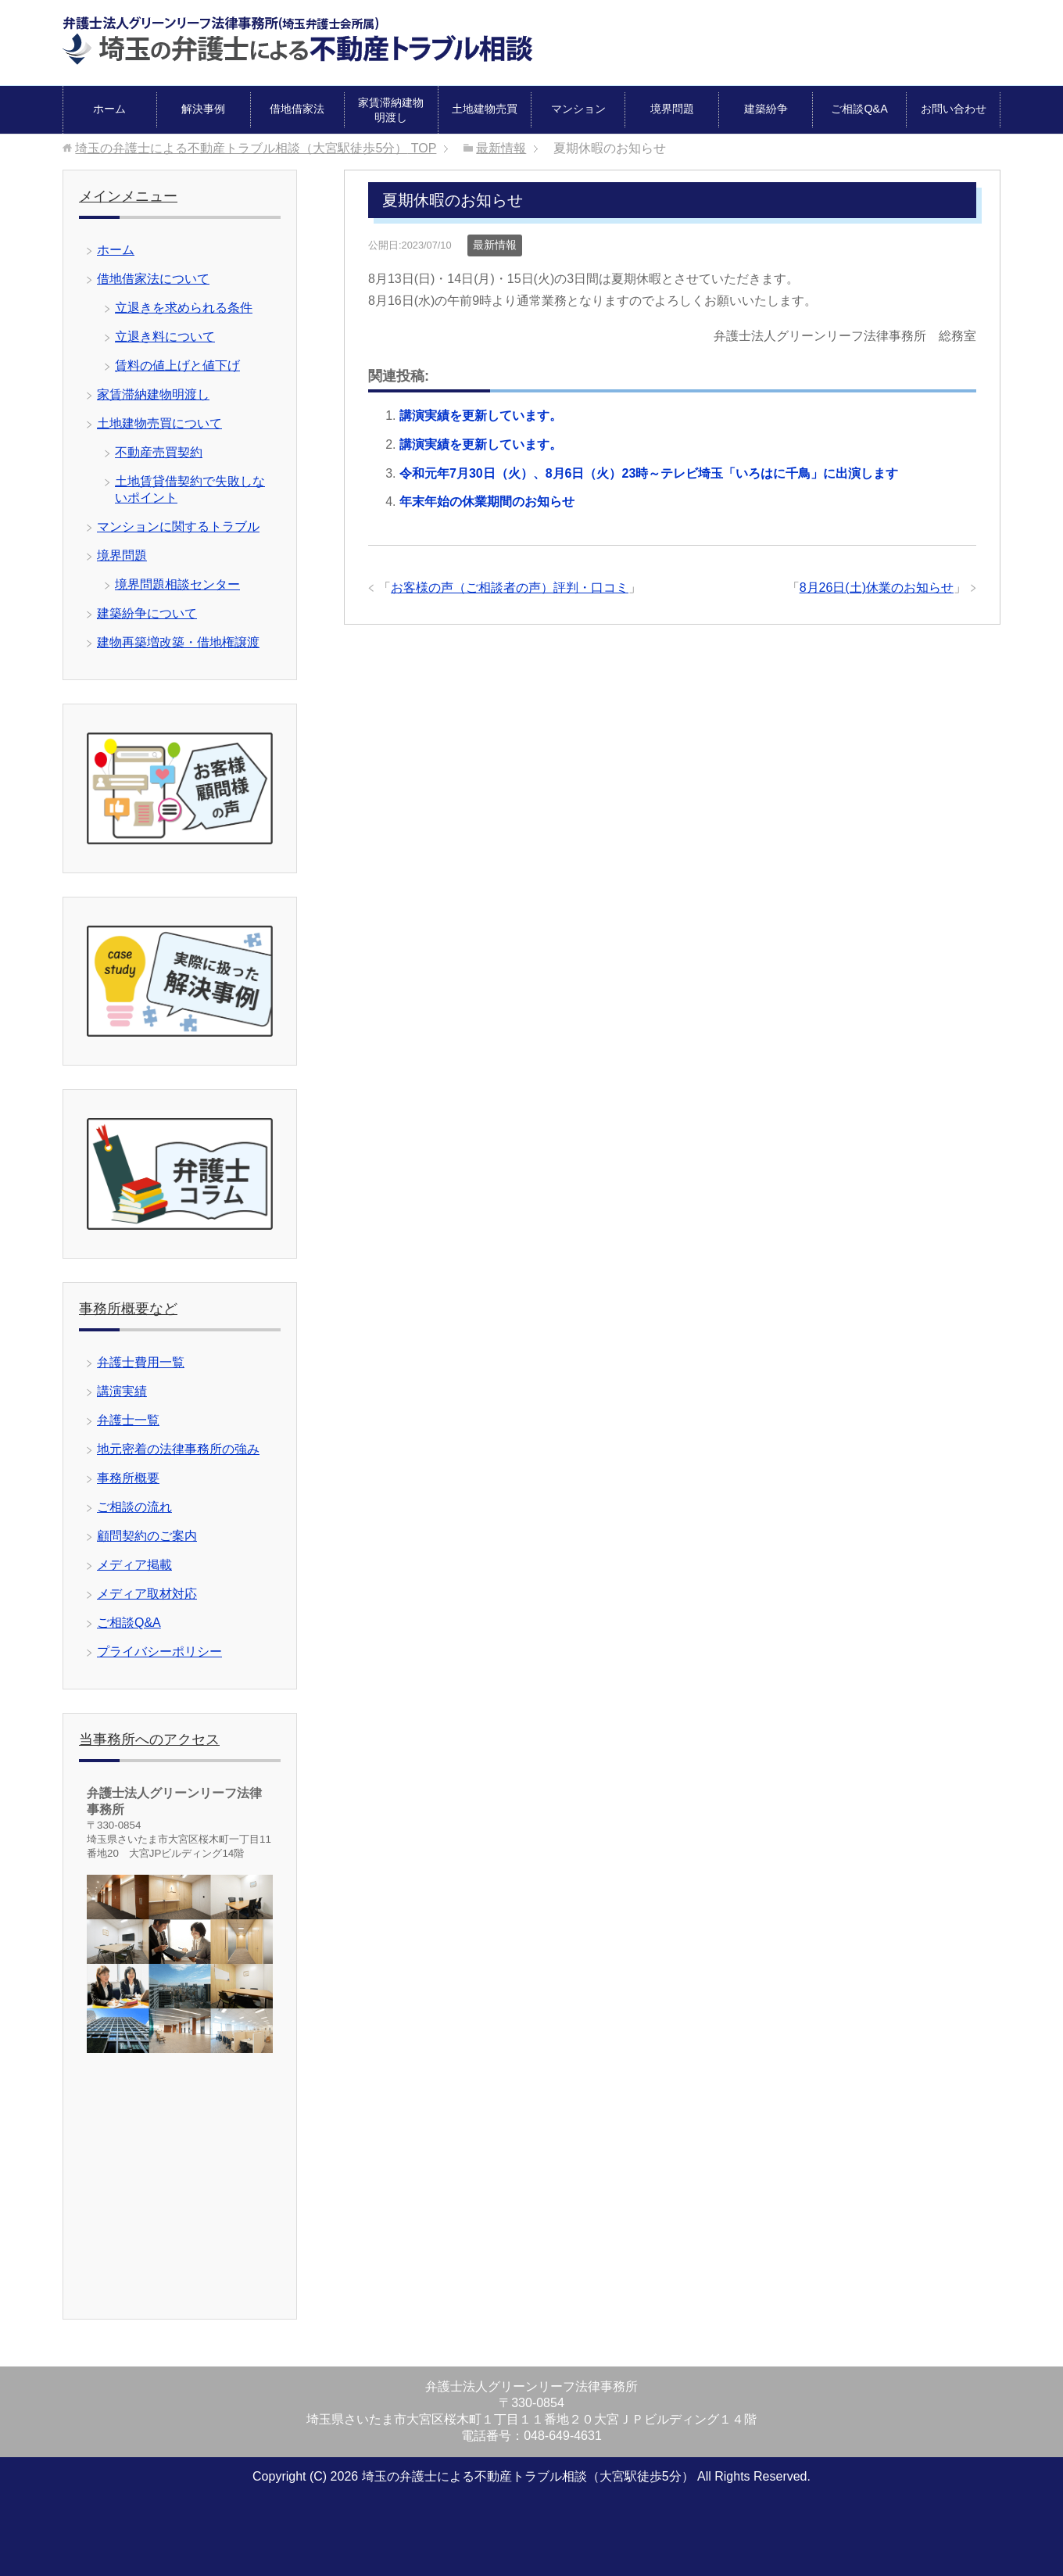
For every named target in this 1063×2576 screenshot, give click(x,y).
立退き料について (165, 336)
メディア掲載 (134, 1564)
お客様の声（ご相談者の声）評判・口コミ (509, 587)
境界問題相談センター (177, 584)
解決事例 (203, 108)
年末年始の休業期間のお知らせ (486, 501)
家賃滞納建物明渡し (391, 110)
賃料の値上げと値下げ (177, 365)
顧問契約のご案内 (147, 1535)
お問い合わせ (953, 108)
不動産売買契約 (158, 452)
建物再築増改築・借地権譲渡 (178, 642)
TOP (255, 148)
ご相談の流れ (134, 1507)
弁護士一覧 (128, 1420)
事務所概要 (128, 1478)
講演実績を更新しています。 (480, 415)
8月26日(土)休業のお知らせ (877, 587)
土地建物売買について (159, 423)
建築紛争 (766, 108)
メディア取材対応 (147, 1593)
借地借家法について (153, 278)
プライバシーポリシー (159, 1651)
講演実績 (122, 1391)
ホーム (109, 108)
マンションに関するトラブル (178, 526)
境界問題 (672, 108)
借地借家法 (297, 108)
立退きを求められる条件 (183, 307)
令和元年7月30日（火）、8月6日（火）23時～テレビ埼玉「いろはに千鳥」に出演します (648, 473)
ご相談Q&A (859, 108)
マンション (578, 108)
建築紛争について (147, 613)
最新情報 (495, 244)
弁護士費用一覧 (140, 1362)
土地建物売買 (484, 108)
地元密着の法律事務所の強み (178, 1449)
